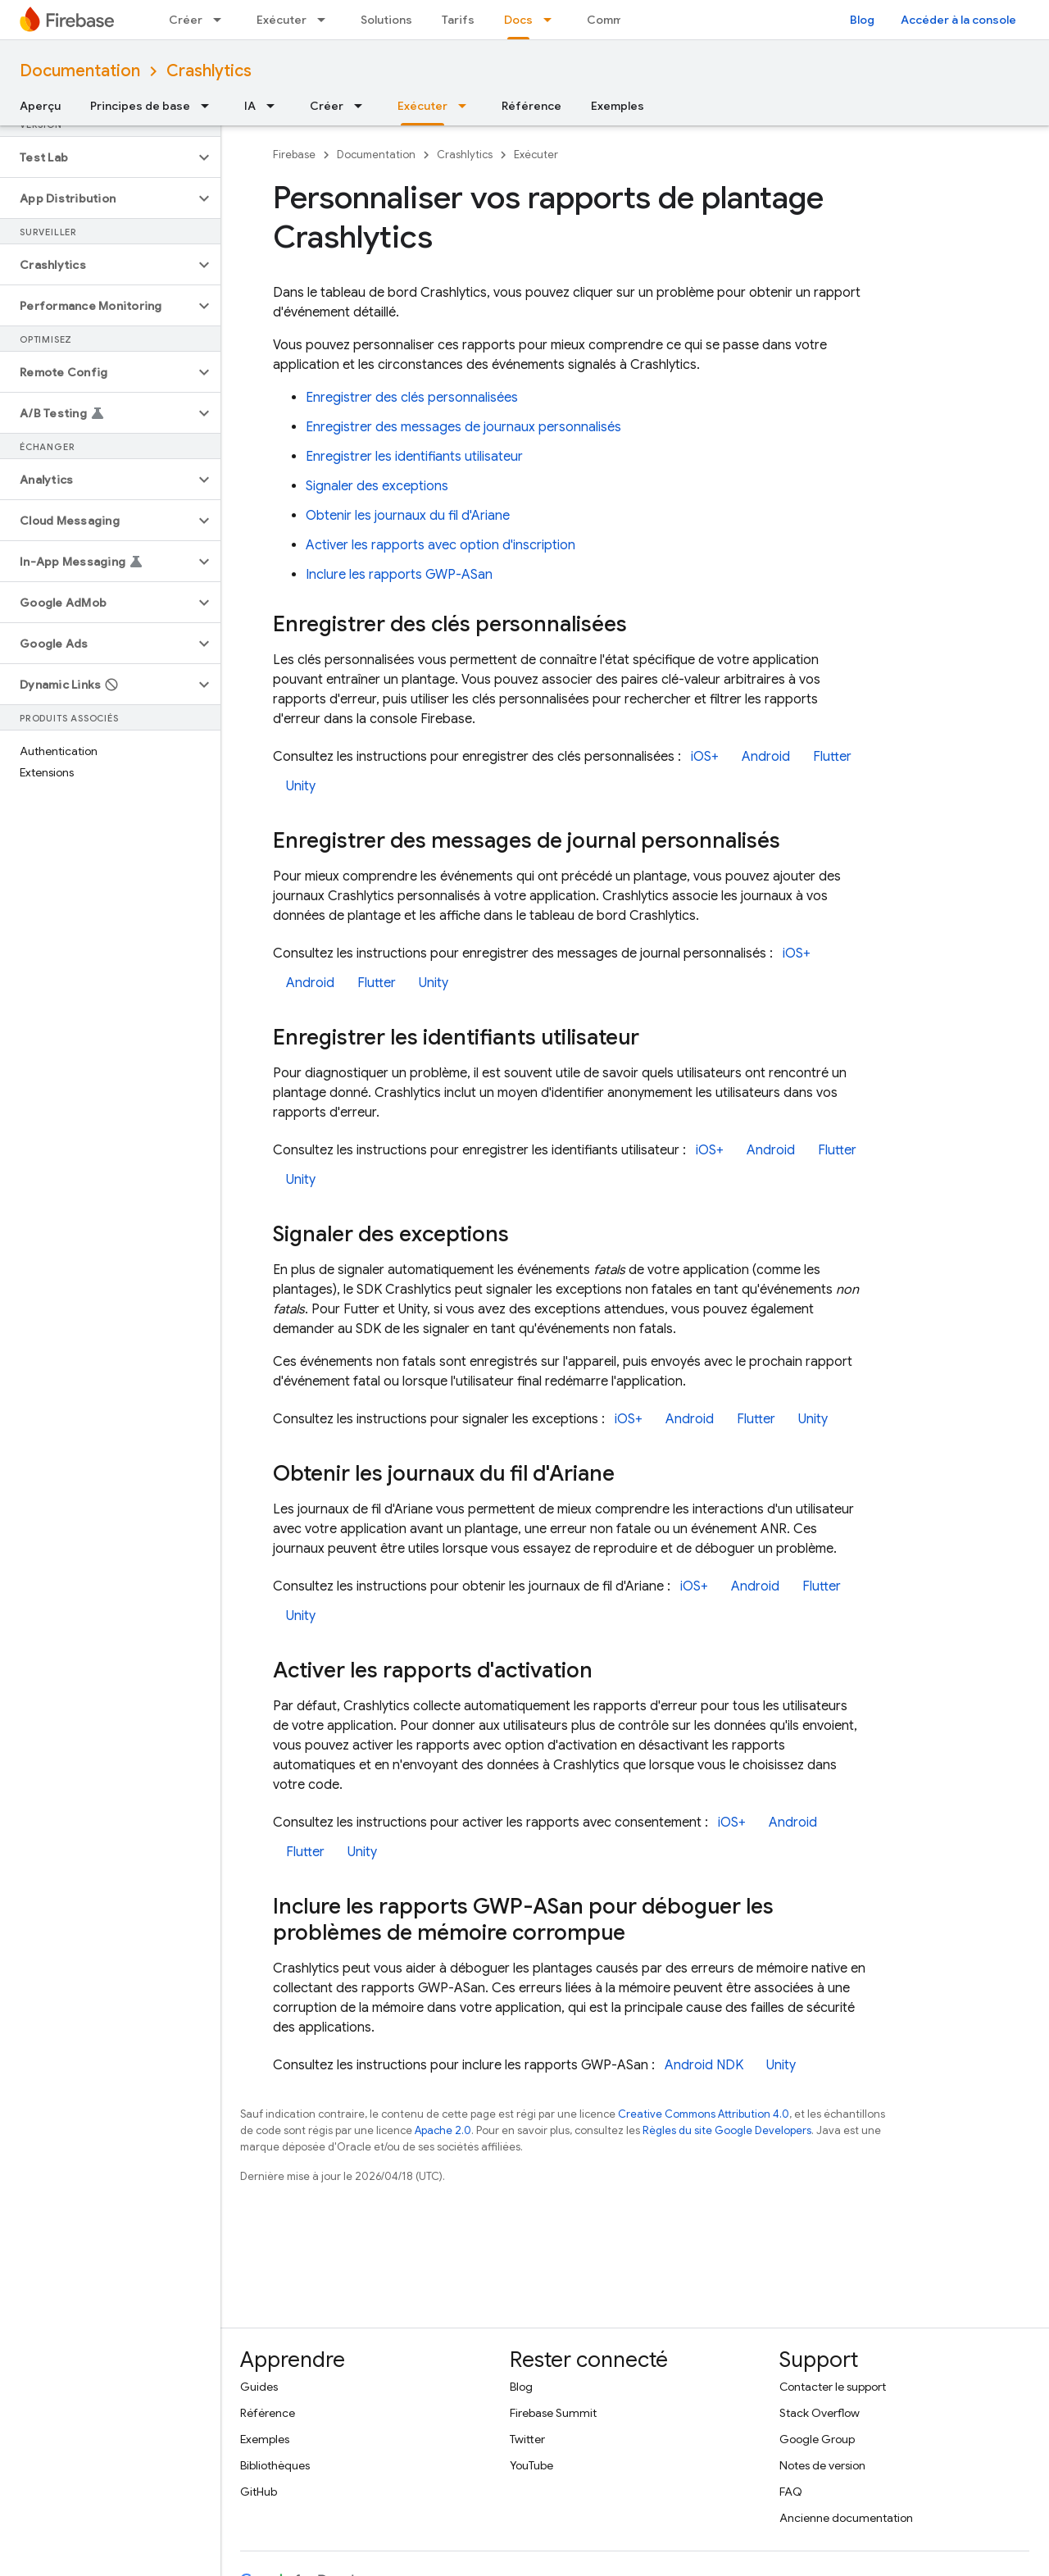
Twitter (527, 2439)
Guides (259, 2386)
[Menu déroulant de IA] (275, 105)
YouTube (531, 2465)
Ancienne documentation (846, 2517)
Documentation (80, 71)
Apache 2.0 (443, 2130)
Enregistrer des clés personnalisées (412, 397)
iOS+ (705, 757)
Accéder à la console (958, 19)
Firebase (294, 155)
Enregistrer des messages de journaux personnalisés (463, 427)
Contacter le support (832, 2386)
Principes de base (140, 105)
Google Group (817, 2439)
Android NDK (704, 2065)
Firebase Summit (553, 2412)
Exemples (617, 105)
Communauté (624, 19)
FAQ (790, 2491)
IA (250, 105)
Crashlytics (209, 71)
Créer (185, 19)
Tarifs (458, 19)
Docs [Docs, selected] (518, 19)
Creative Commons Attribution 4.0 (703, 2114)
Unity (301, 786)
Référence (531, 105)
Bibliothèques (275, 2465)
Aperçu (40, 105)
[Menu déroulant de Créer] (222, 19)
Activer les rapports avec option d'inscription (440, 545)
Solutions (386, 19)
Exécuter (282, 19)
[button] (97, 157)
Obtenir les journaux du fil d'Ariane (408, 515)
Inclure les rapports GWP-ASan (399, 575)
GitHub (258, 2491)
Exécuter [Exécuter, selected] (422, 105)
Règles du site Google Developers (727, 2130)
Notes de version (822, 2465)
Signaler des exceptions (377, 486)
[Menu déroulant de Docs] (552, 19)
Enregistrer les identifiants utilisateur (414, 456)
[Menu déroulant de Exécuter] (326, 19)
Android (766, 757)
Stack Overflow (819, 2412)
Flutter (832, 757)
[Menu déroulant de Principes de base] (209, 105)
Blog (862, 19)
